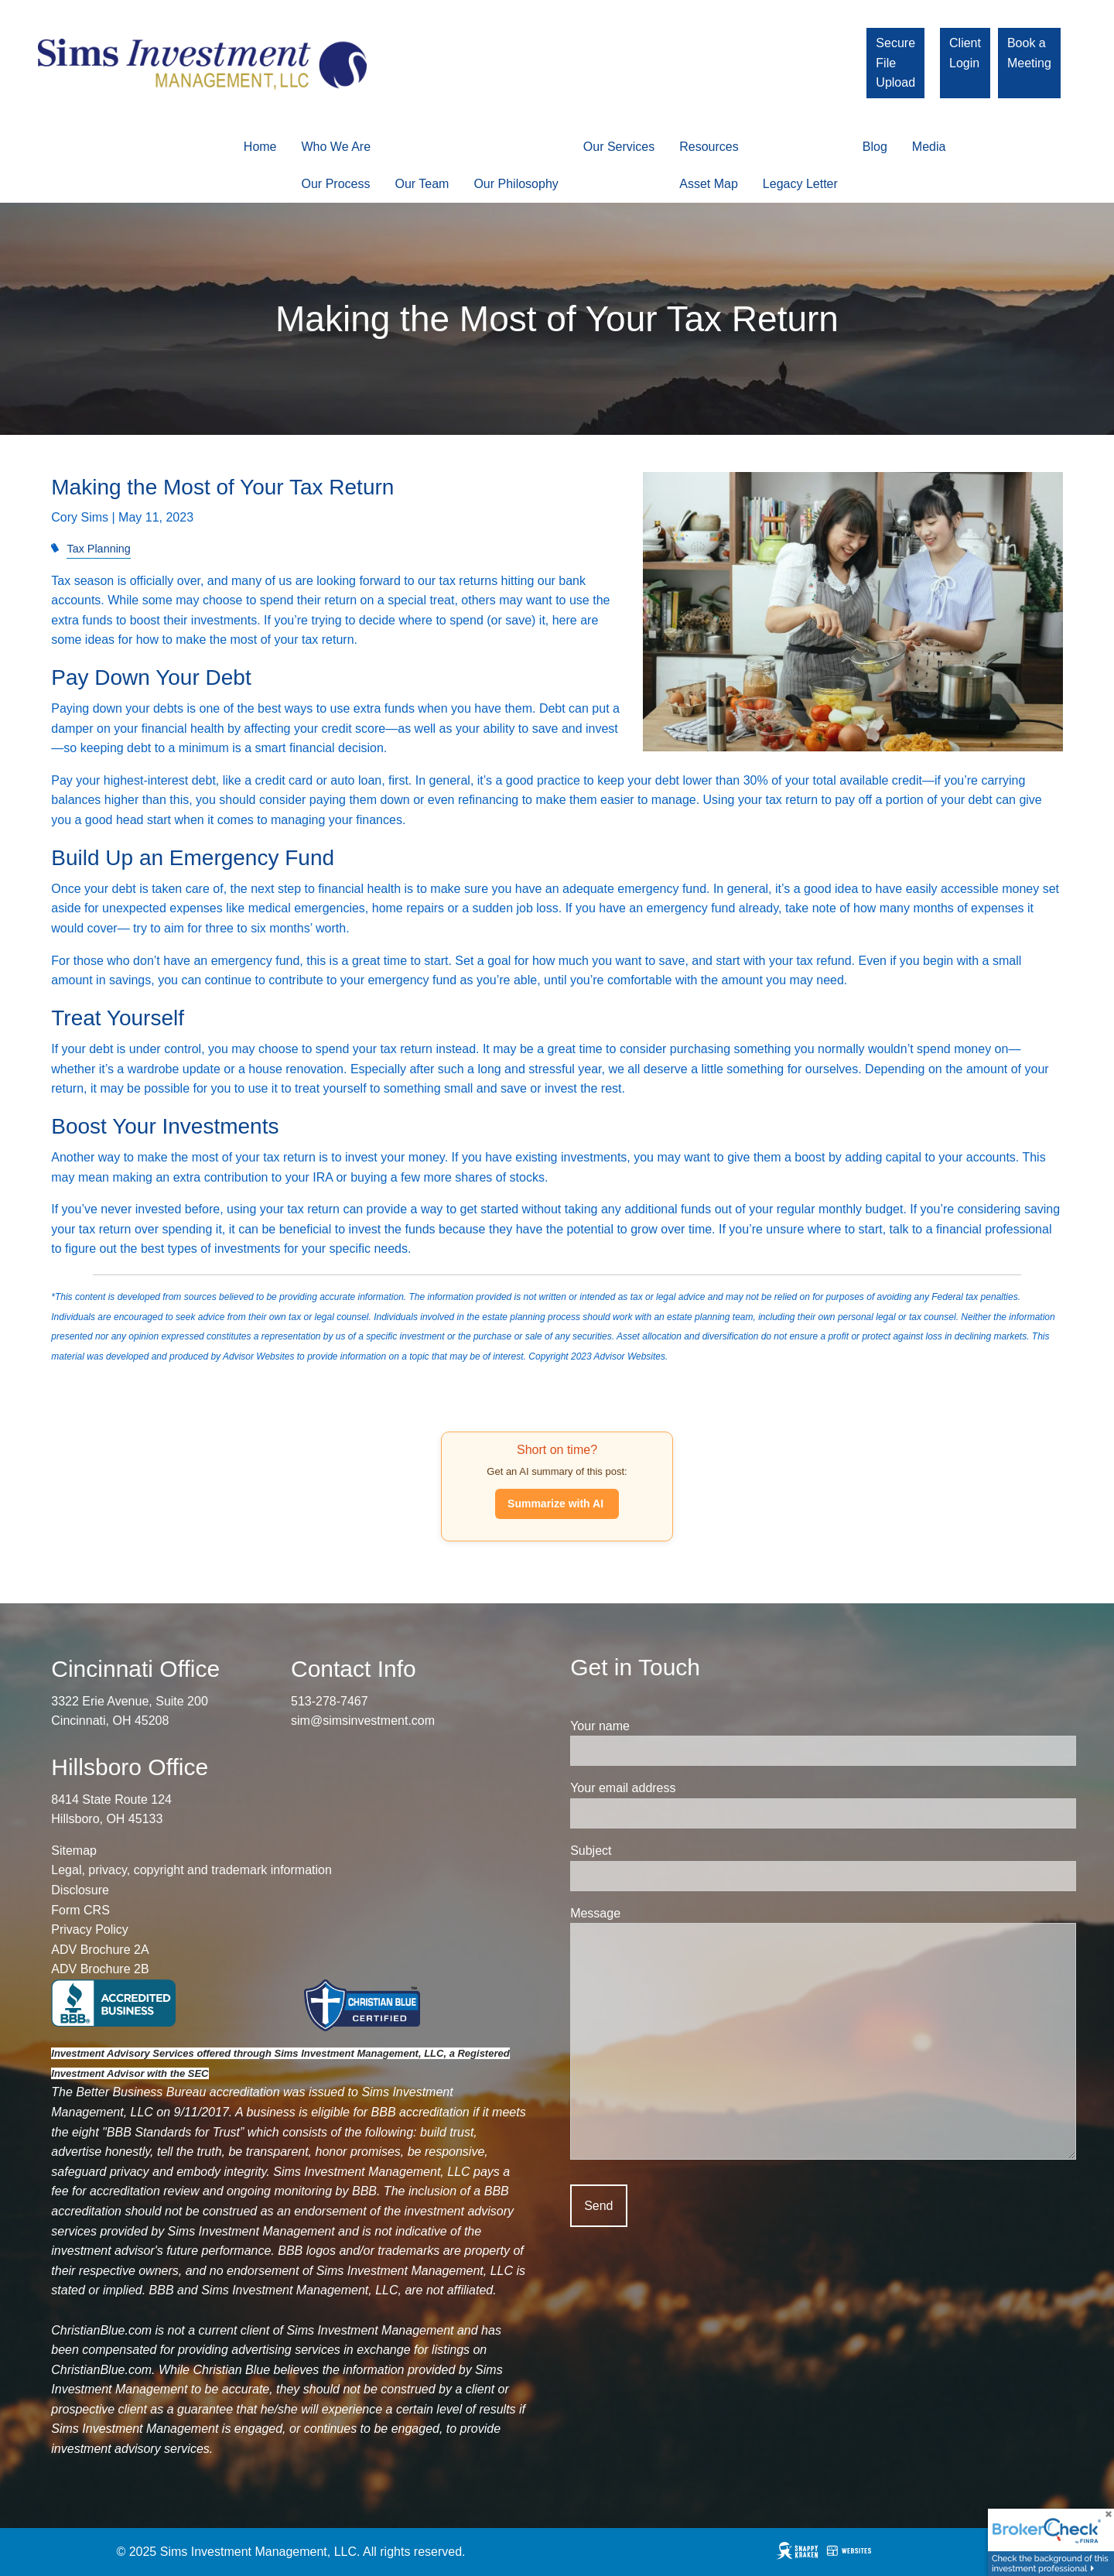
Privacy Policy (89, 1930)
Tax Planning (98, 548)
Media (929, 146)
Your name (656, 1726)
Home (260, 146)
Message (652, 1913)
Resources (708, 146)
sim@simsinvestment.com (363, 1721)
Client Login (965, 53)
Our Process (336, 183)
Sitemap (74, 1850)
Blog (875, 146)
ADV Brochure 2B (100, 1969)
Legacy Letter (800, 183)
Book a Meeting (1029, 53)
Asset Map (708, 183)
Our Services (618, 146)
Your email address (680, 1788)
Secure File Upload (895, 62)
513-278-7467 (329, 1701)
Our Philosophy (515, 183)
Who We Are (336, 146)
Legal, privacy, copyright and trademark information (191, 1870)
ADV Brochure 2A (100, 1949)
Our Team (422, 183)
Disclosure (80, 1890)
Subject (648, 1850)
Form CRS (80, 1910)
